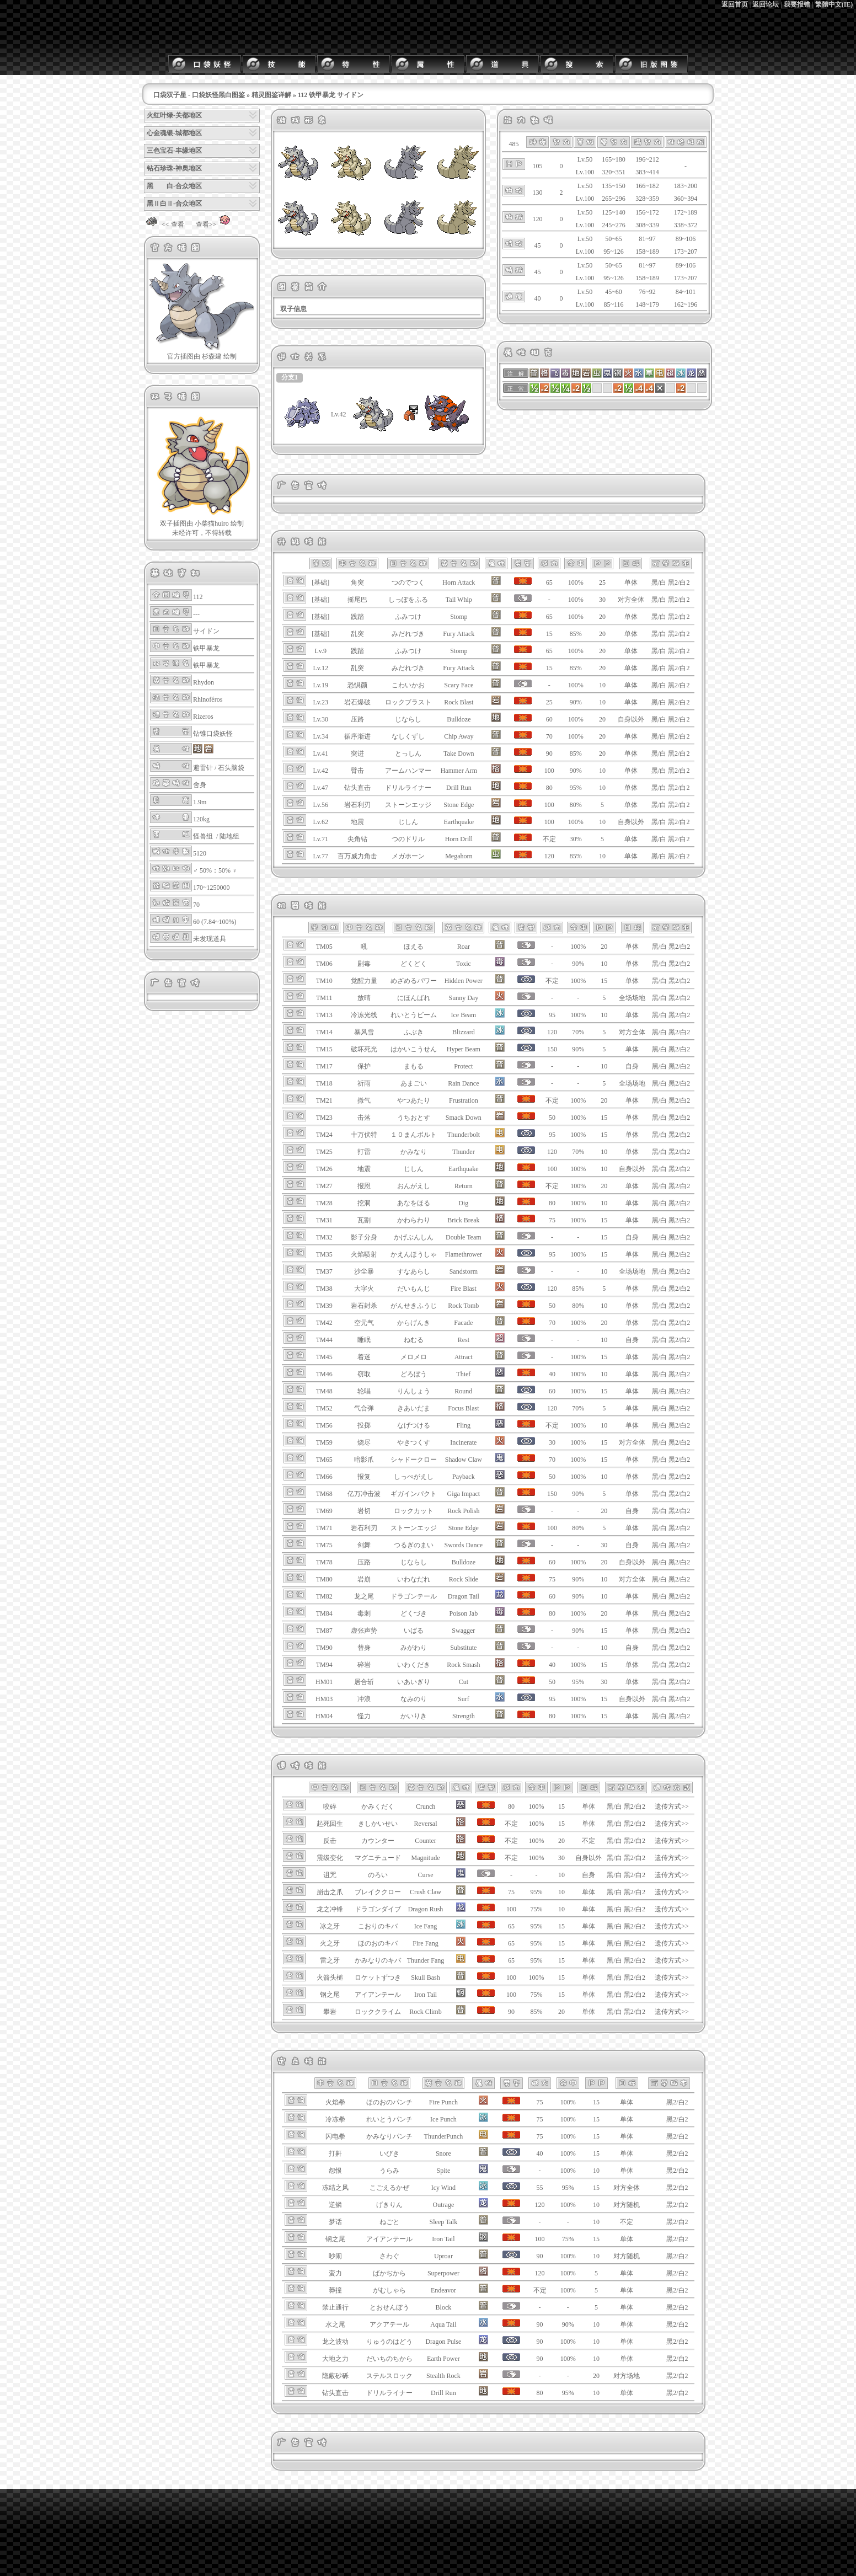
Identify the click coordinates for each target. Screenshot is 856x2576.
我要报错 (797, 4)
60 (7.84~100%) (214, 922)
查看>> (215, 224)
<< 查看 (164, 224)
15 (604, 981)
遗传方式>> (672, 1806)
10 (602, 685)
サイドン (206, 631)
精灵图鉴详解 (271, 95)
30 (602, 599)
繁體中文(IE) (834, 4)
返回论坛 (765, 4)
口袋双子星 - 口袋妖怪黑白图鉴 (199, 95)
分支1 (289, 377)
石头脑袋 (231, 768)
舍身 (199, 785)
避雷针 (203, 768)
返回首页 (734, 4)
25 (602, 582)
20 (602, 617)
